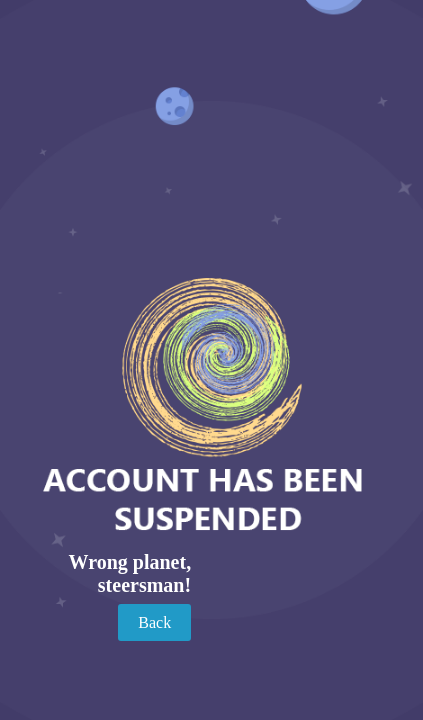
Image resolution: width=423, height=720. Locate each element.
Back (154, 622)
